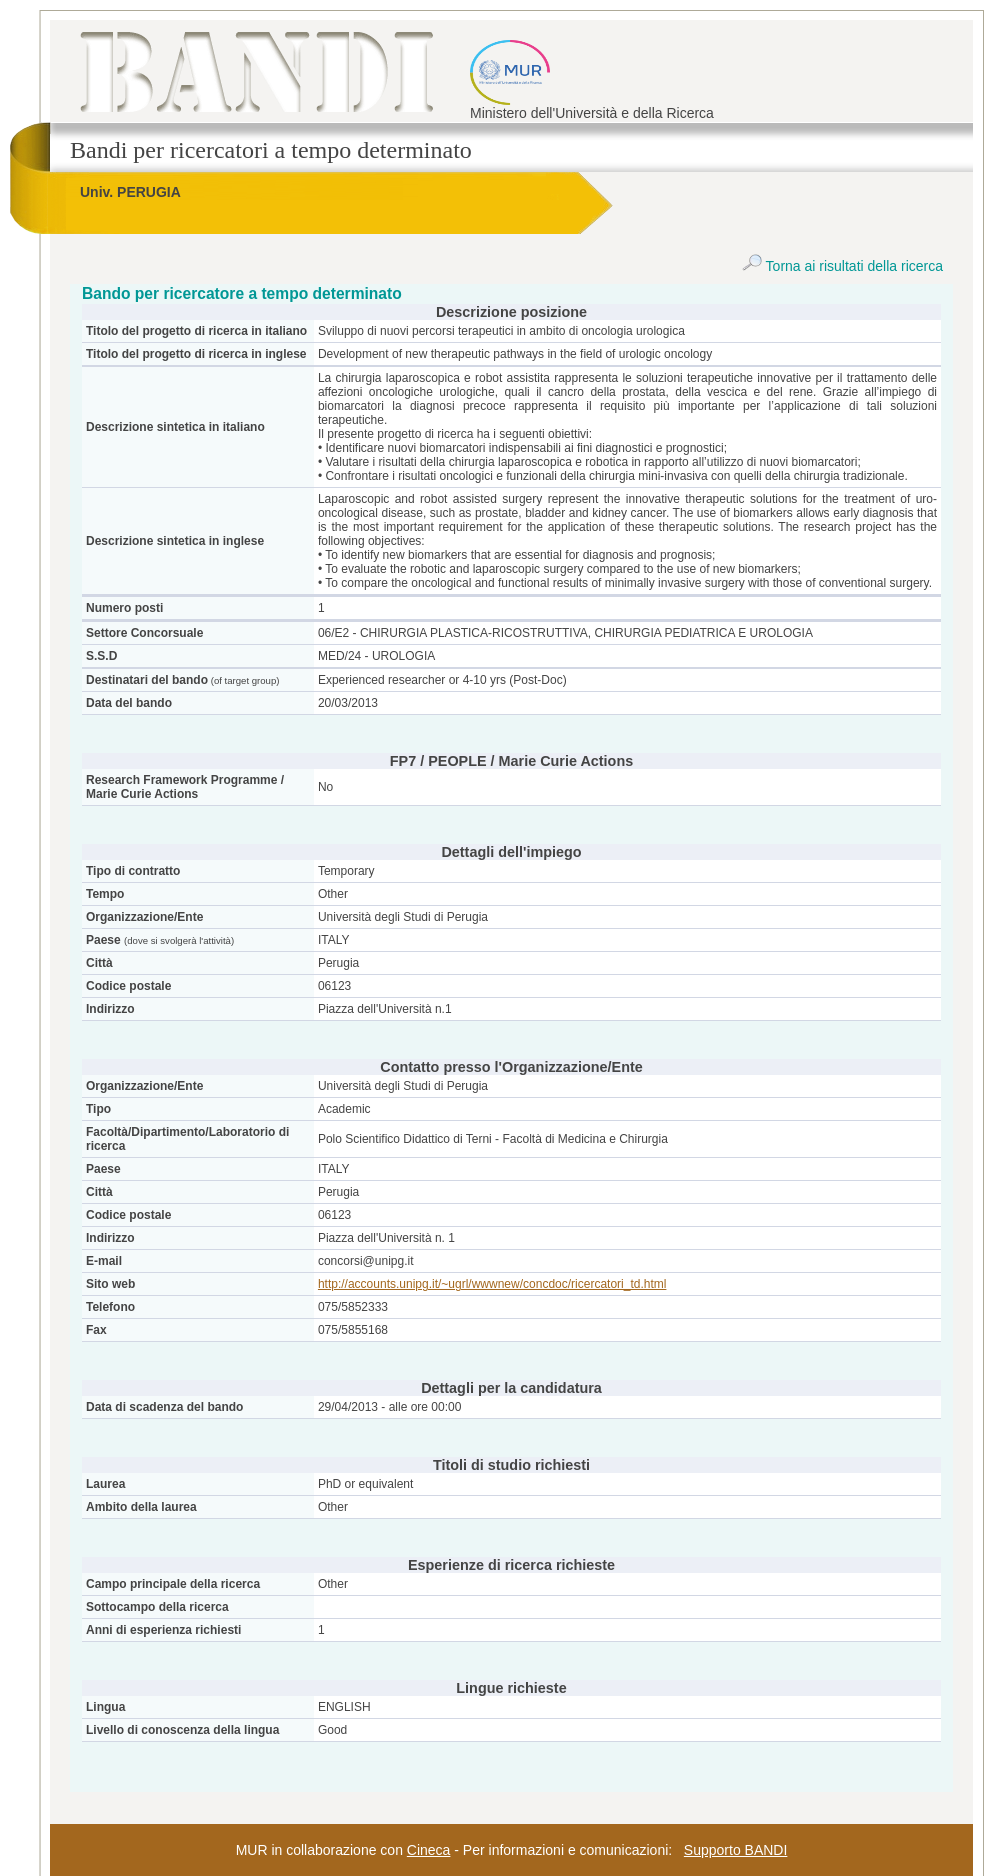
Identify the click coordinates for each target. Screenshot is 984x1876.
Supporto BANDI (736, 1850)
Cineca (429, 1850)
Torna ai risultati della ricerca (842, 266)
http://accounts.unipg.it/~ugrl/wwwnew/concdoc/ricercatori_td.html (492, 1284)
